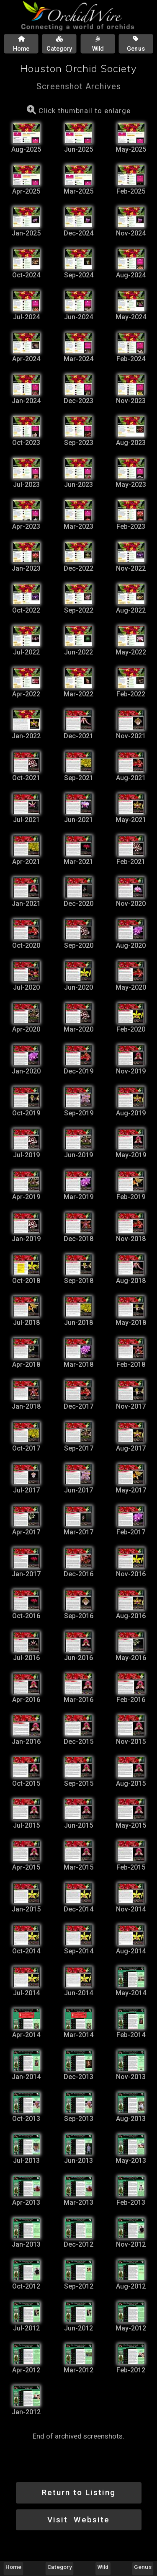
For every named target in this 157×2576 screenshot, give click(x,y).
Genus (142, 2566)
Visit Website (78, 2519)
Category (59, 2566)
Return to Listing (79, 2492)
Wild (103, 2566)
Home (13, 2566)
